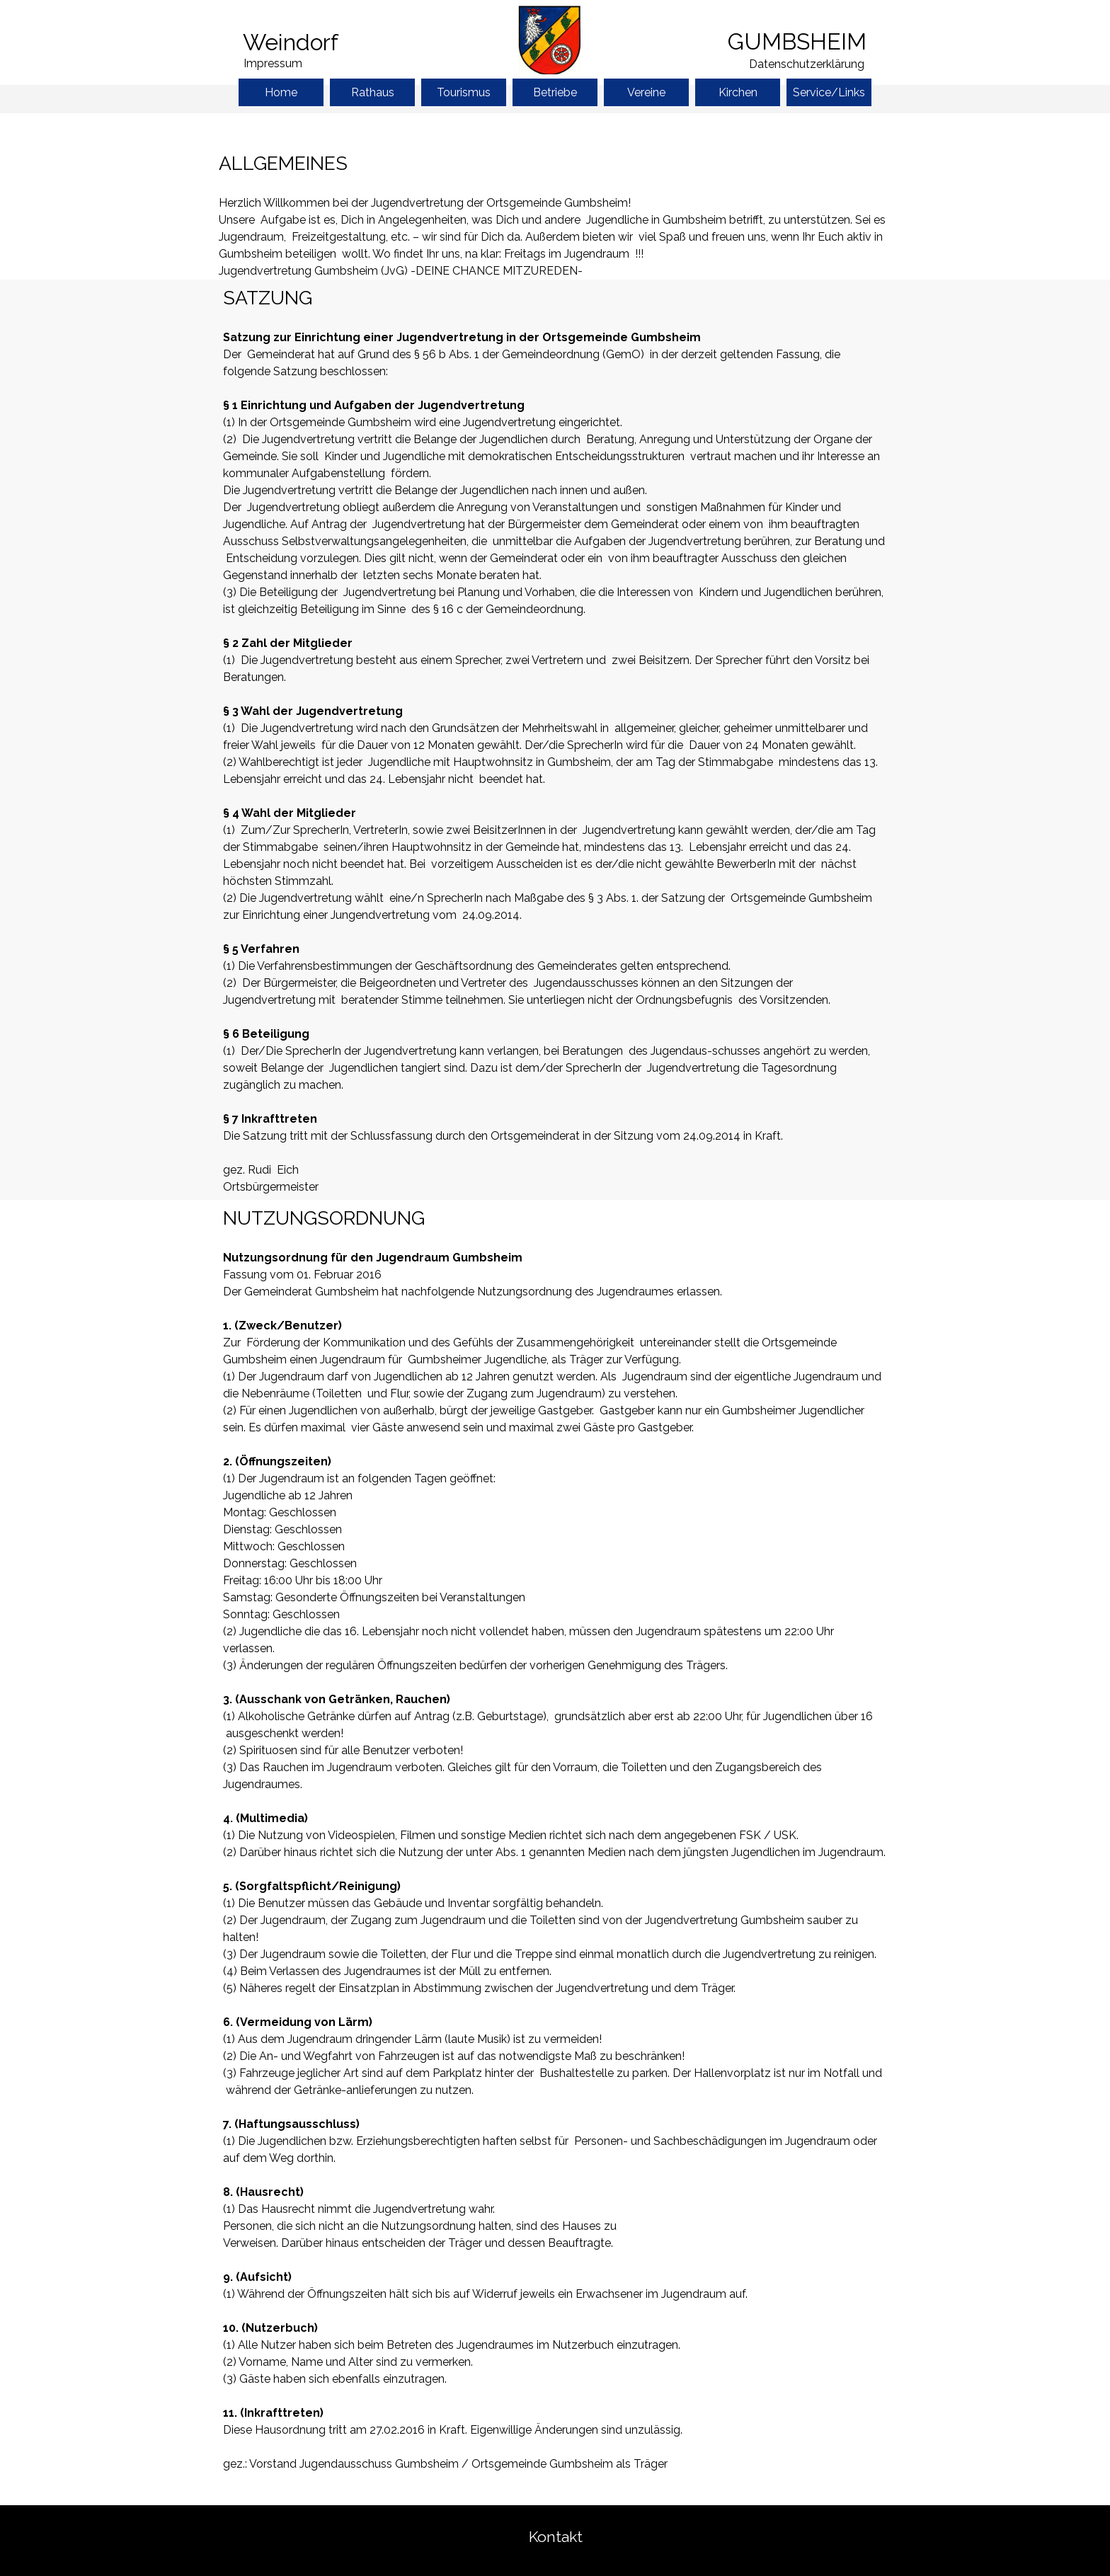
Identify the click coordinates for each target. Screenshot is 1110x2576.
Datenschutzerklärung (806, 64)
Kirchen (738, 92)
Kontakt (556, 2537)
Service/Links (829, 92)
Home (281, 92)
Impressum (273, 63)
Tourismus (464, 92)
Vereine (646, 92)
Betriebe (555, 92)
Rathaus (372, 92)
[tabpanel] (321, 42)
